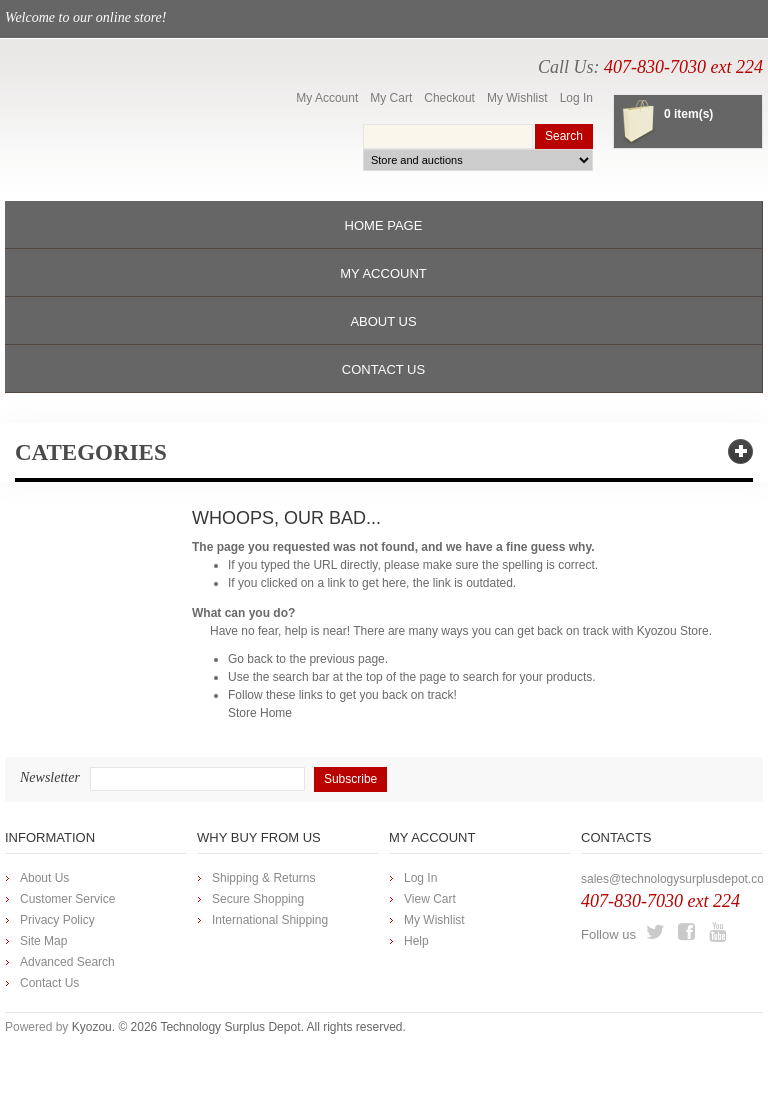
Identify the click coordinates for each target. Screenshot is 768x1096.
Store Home (260, 713)
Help (416, 941)
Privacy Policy (57, 920)
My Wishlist (517, 98)
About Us (44, 878)
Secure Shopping (258, 899)
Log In (576, 98)
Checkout (449, 98)
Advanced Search (67, 962)
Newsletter (50, 777)
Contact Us (49, 983)
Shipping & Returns (263, 878)
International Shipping (270, 920)
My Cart (391, 98)
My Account (327, 98)
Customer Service (67, 899)
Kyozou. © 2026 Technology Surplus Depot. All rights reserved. (239, 1027)
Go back (250, 659)
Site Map (43, 941)
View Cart (430, 899)
